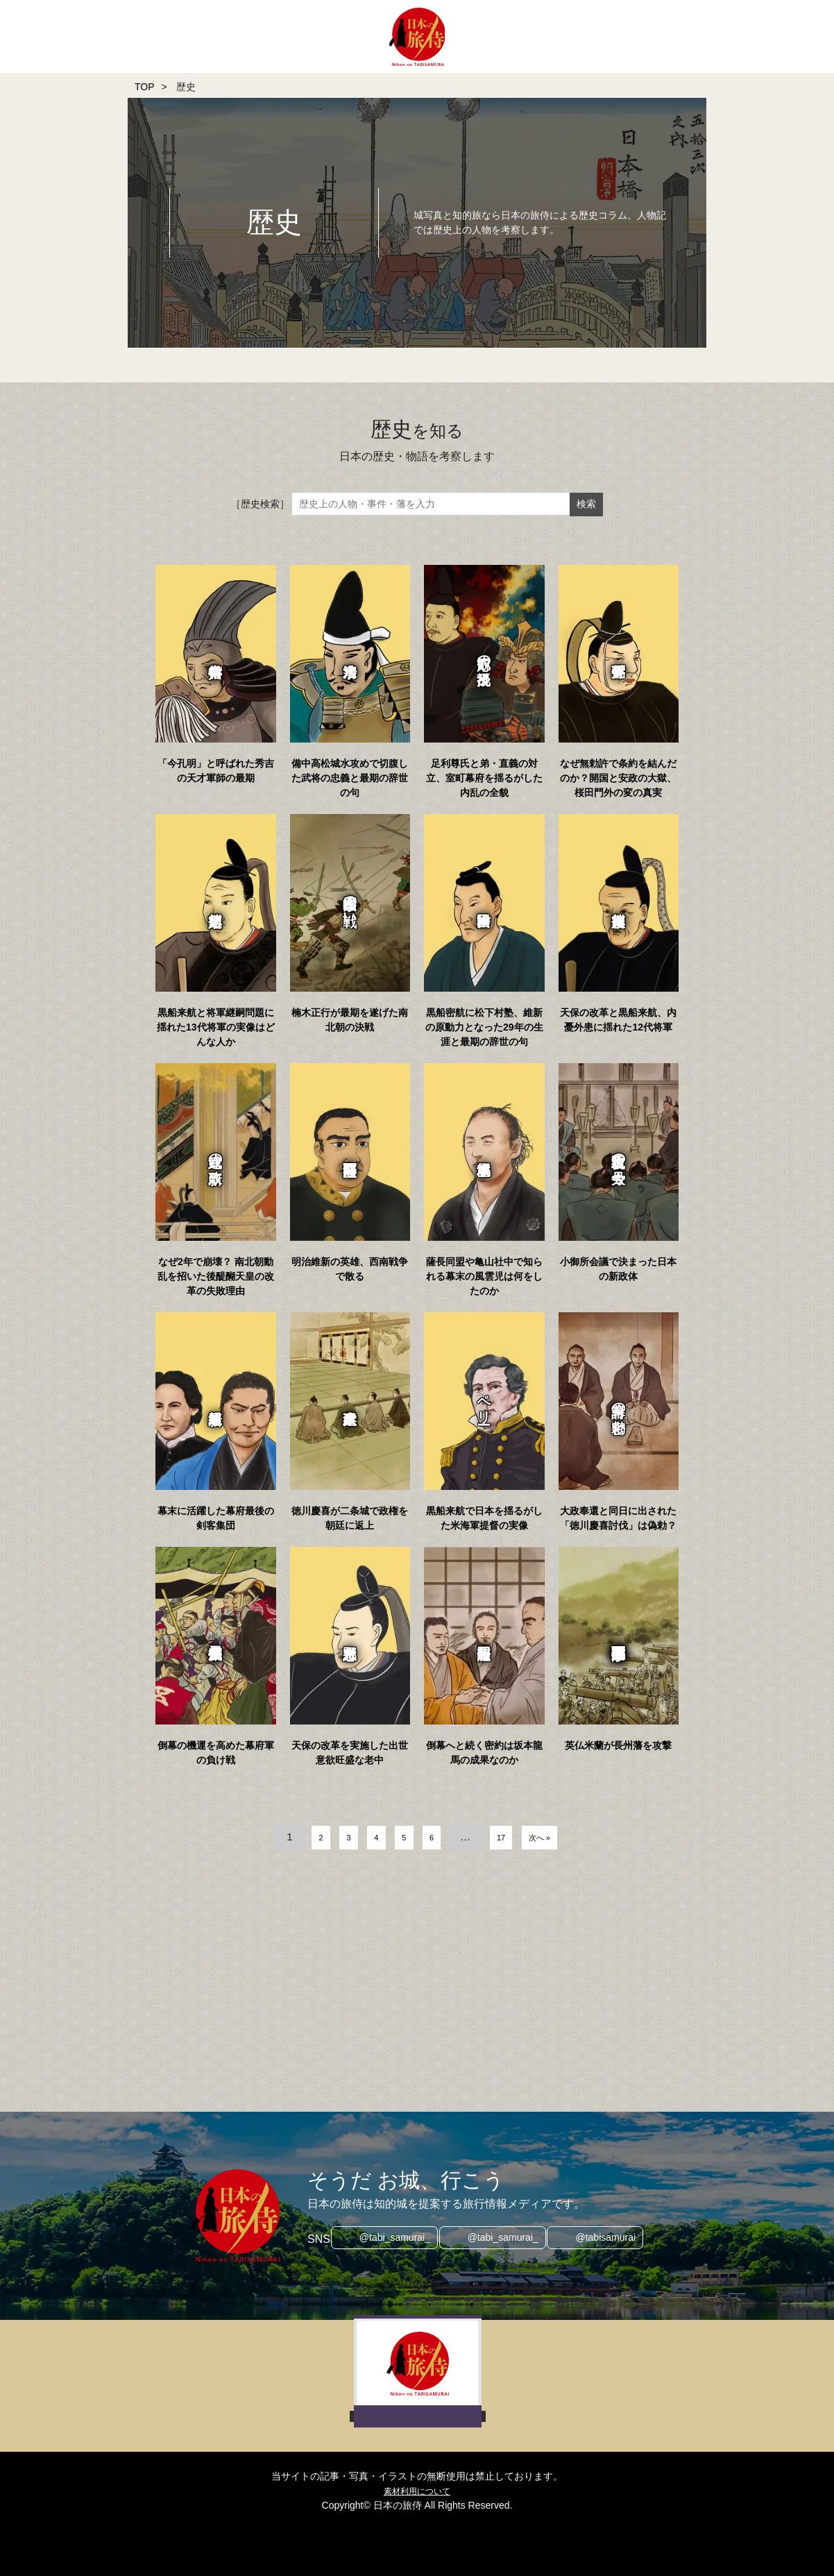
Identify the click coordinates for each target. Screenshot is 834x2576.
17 (512, 1836)
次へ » (562, 1836)
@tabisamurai (611, 2239)
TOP (145, 86)
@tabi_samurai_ (389, 2239)
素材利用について (417, 2490)
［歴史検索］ (260, 503)
